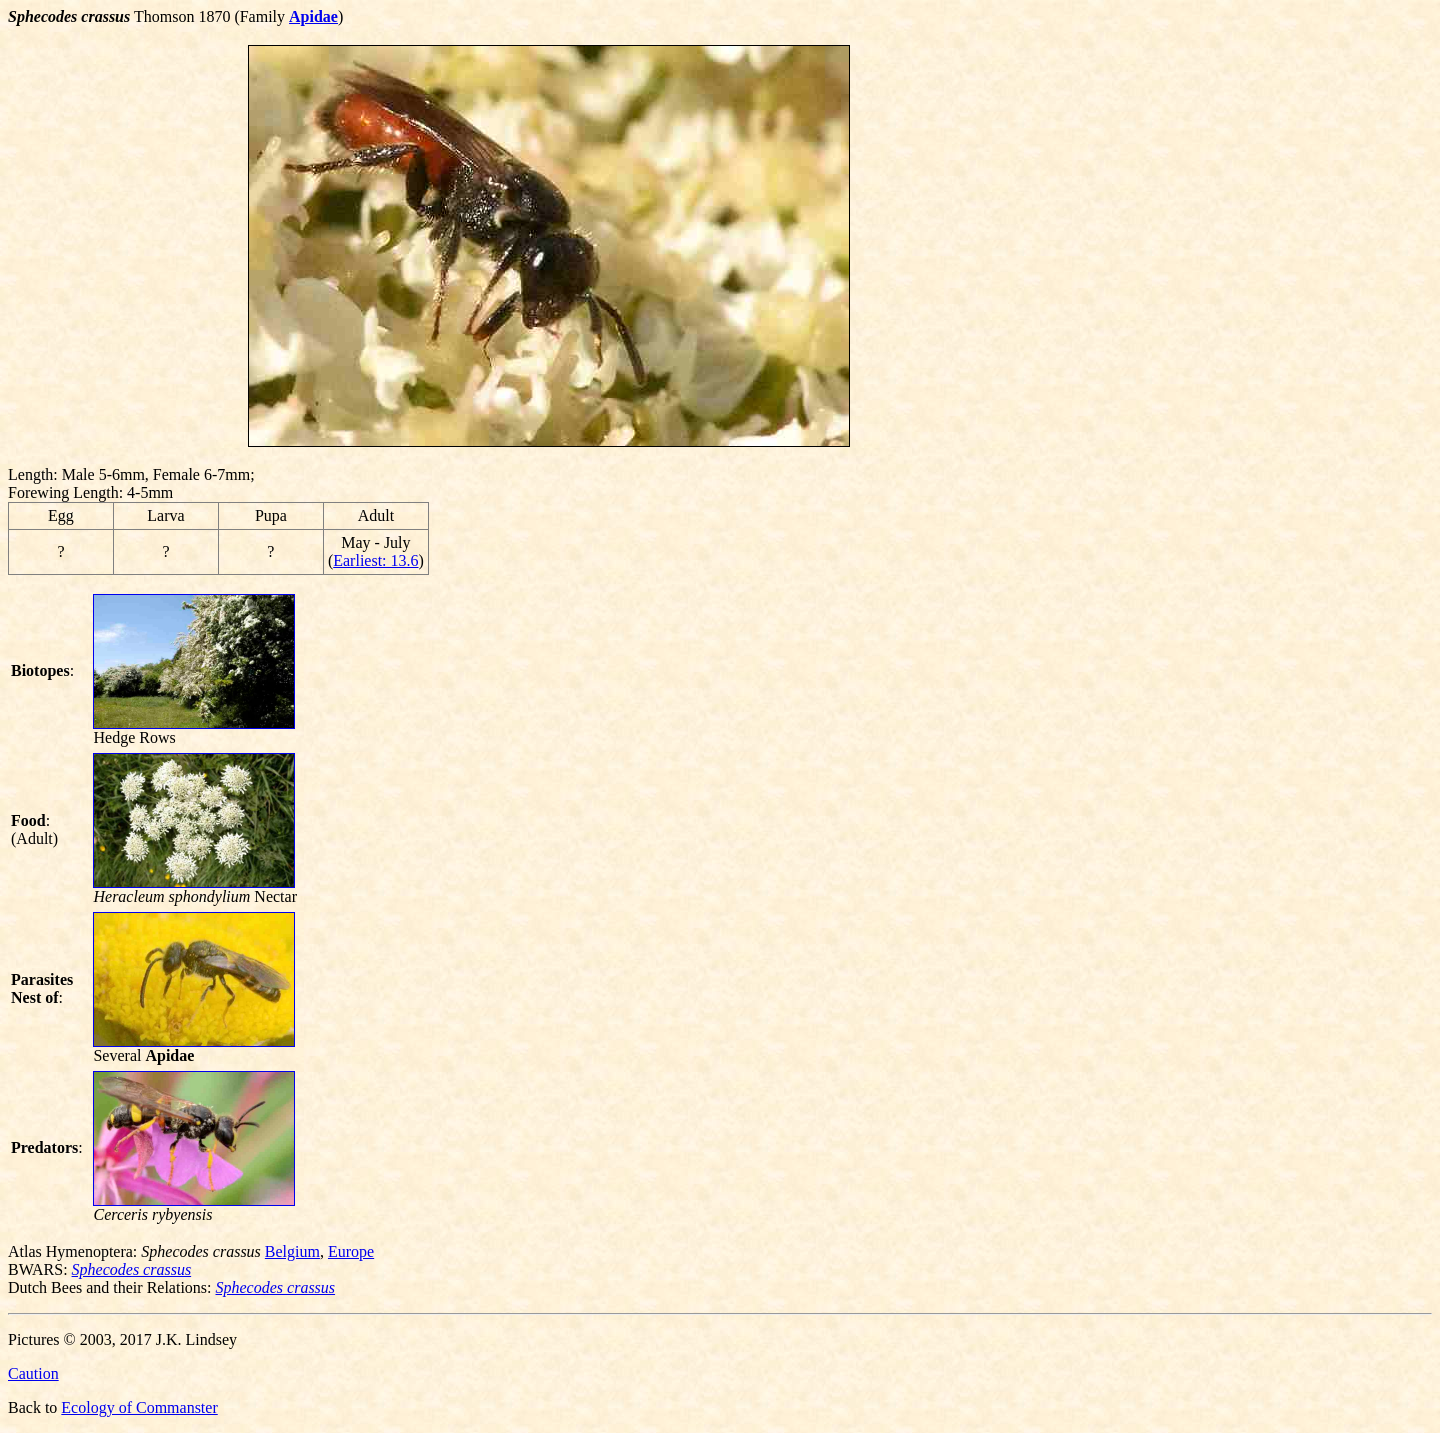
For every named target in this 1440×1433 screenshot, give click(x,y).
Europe (351, 1251)
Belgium (292, 1251)
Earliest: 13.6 (375, 560)
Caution (33, 1373)
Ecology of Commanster (139, 1407)
